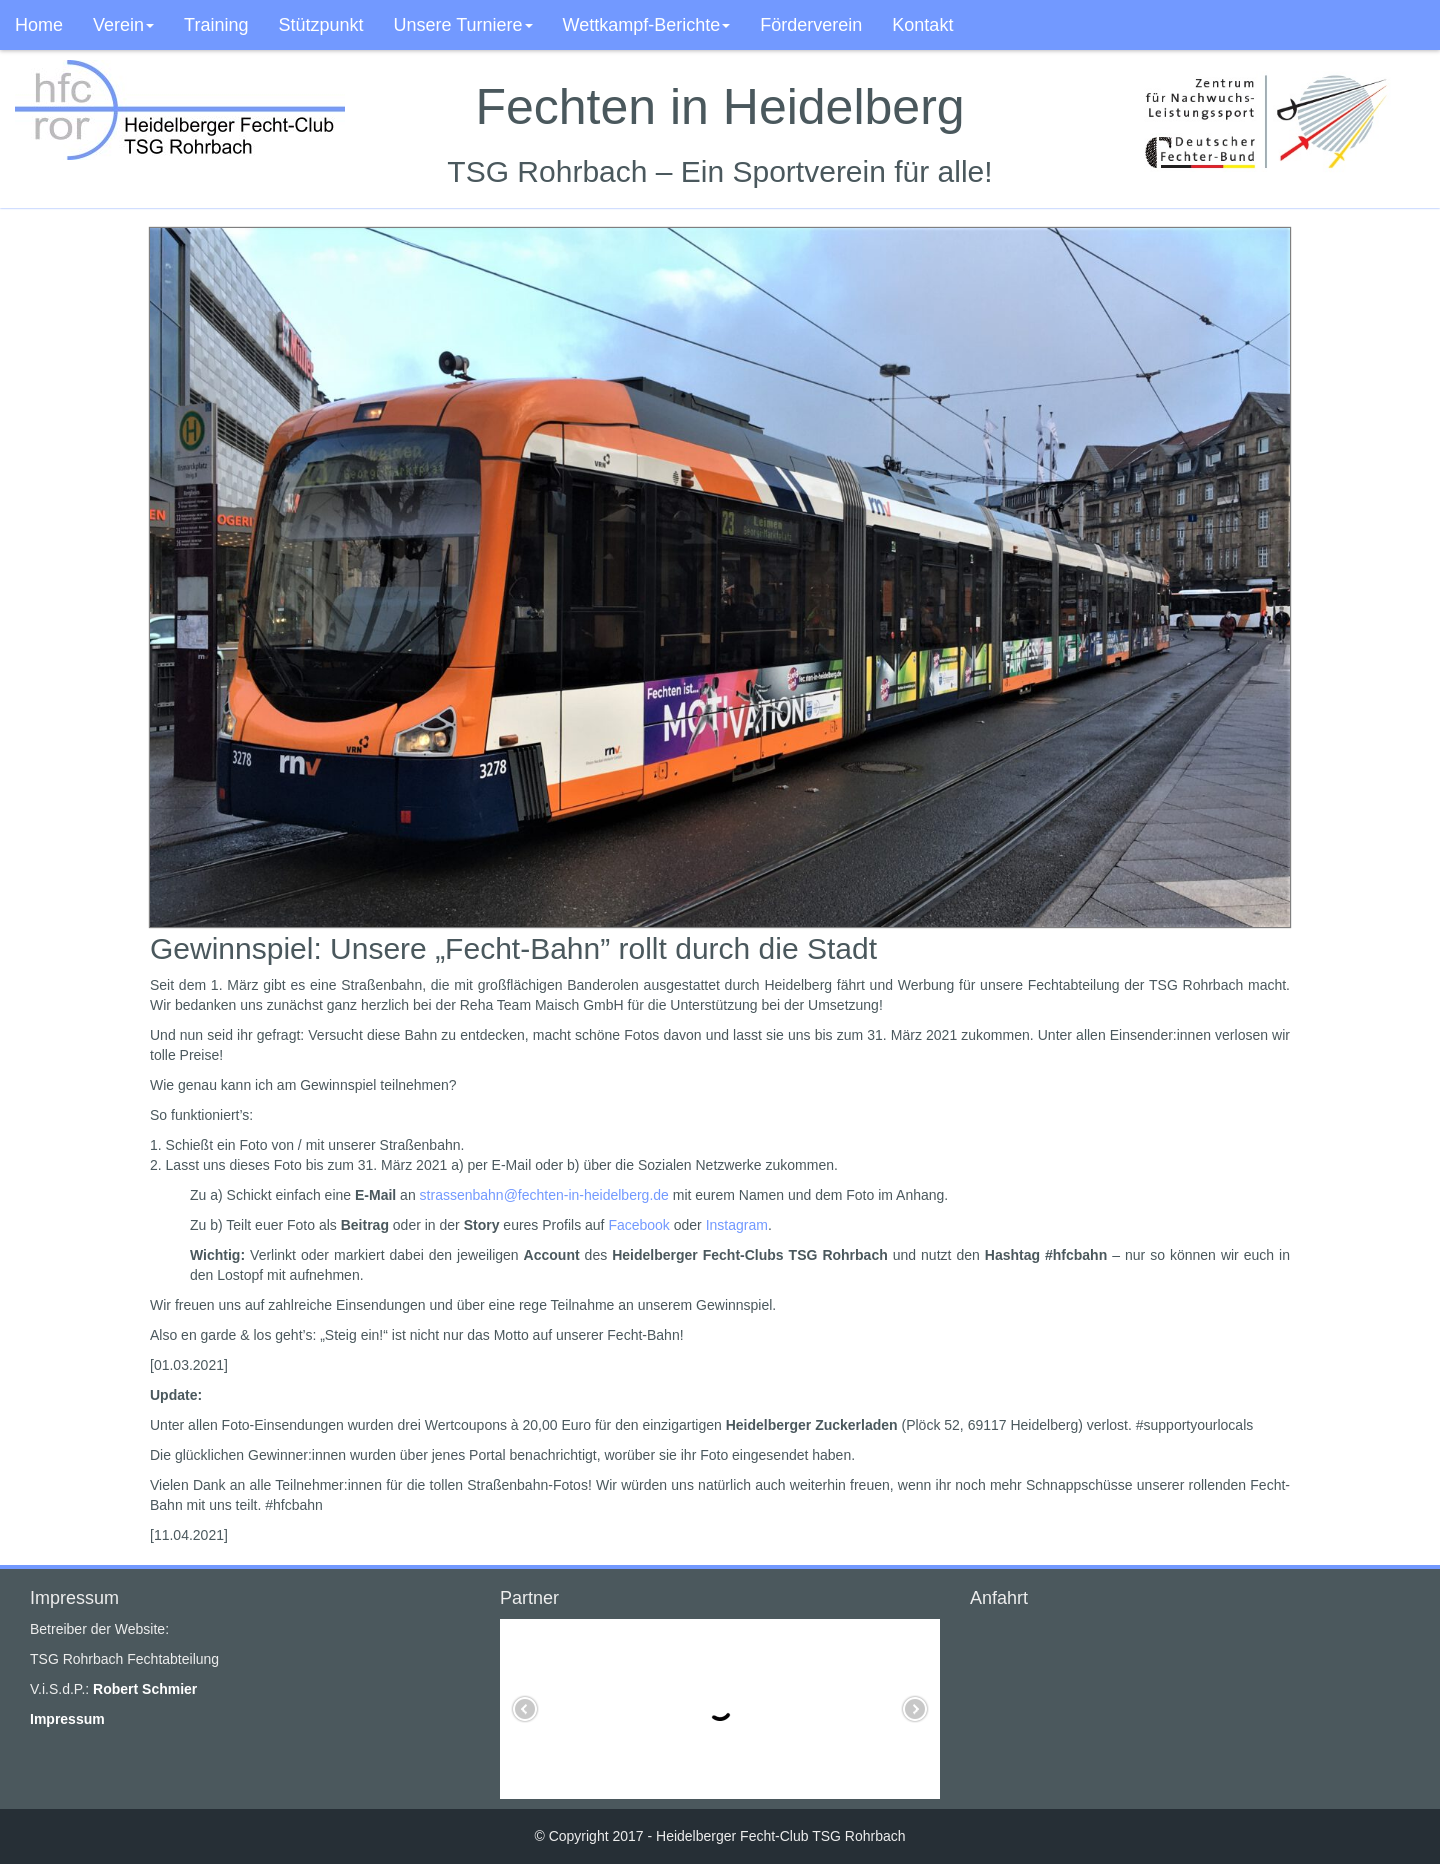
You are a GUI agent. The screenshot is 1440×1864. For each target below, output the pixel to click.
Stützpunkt (320, 25)
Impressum (67, 1719)
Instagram (737, 1225)
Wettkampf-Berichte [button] (647, 25)
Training (216, 25)
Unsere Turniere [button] (463, 25)
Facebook (638, 1225)
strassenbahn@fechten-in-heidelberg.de (544, 1195)
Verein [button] (123, 25)
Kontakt (922, 25)
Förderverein (811, 25)
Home (39, 25)
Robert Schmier (145, 1689)
